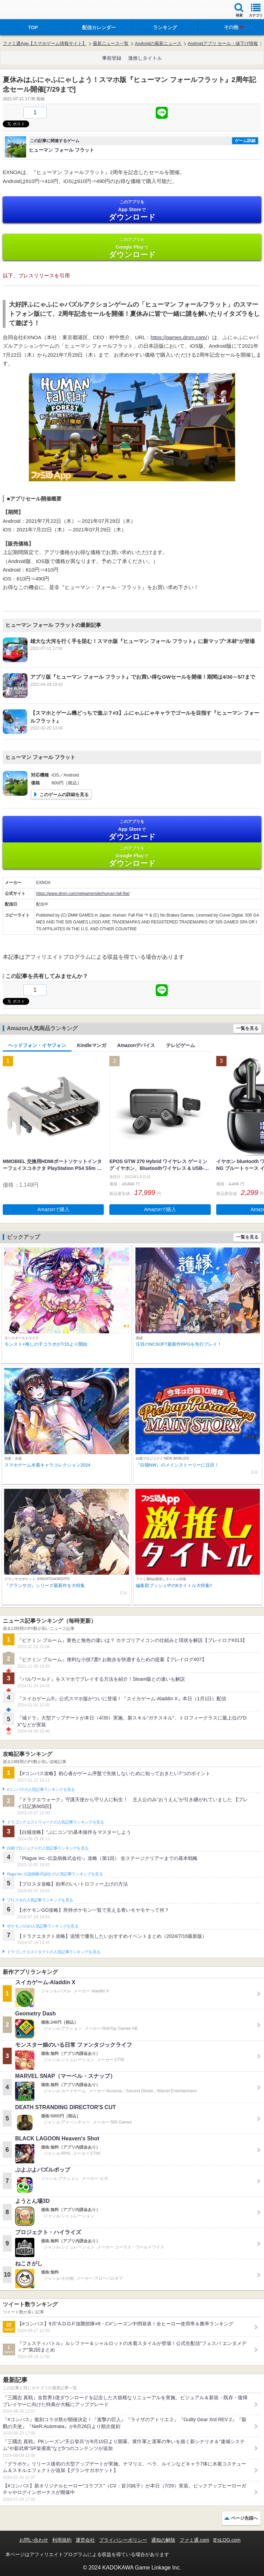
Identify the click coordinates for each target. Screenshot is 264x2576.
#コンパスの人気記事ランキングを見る (41, 1789)
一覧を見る (247, 1028)
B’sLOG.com (227, 2540)
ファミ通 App (26, 10)
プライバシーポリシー (123, 2540)
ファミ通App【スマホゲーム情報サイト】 (45, 43)
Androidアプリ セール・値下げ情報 (223, 43)
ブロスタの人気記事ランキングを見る (40, 1900)
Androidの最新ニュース (158, 43)
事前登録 (111, 58)
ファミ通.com (194, 2540)
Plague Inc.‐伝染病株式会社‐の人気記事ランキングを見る (55, 1874)
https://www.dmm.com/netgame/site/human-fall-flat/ (83, 893)
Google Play (132, 248)
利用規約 (62, 2540)
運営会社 (85, 2540)
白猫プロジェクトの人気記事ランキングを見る (47, 1848)
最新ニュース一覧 (111, 43)
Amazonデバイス (136, 1045)
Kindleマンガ (91, 1045)
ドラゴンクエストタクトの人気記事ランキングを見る (53, 1952)
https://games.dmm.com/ (179, 337)
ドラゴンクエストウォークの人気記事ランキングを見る (55, 1822)
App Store (132, 210)
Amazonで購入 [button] (53, 1209)
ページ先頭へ (244, 2518)
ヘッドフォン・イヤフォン (37, 1045)
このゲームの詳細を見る (64, 794)
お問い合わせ (33, 2540)
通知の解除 (163, 2540)
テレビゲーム (180, 1045)
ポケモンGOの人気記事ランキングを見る (42, 1926)
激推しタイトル (145, 58)
